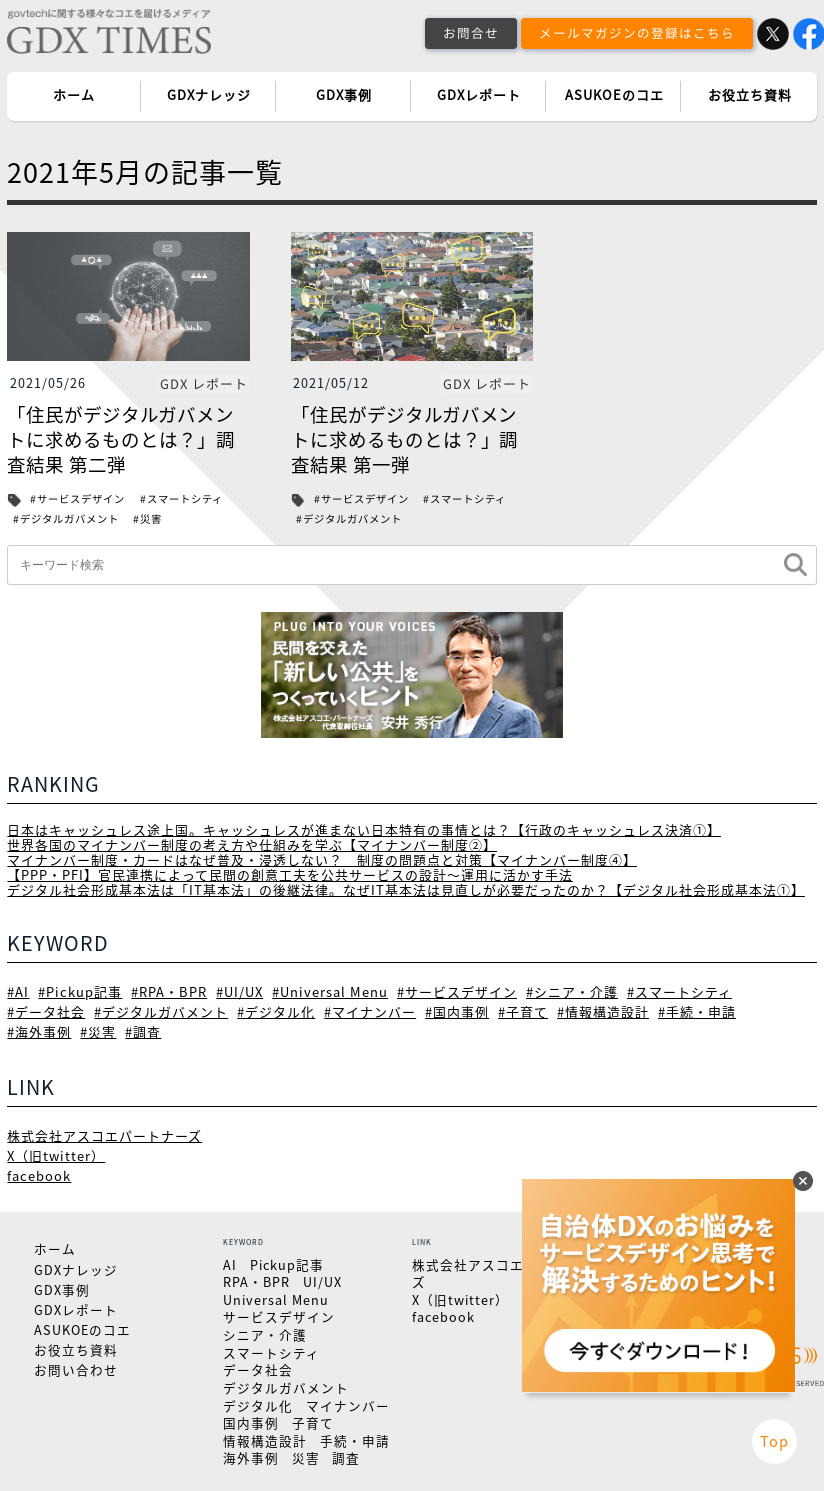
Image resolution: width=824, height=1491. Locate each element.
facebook (38, 1173)
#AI (18, 988)
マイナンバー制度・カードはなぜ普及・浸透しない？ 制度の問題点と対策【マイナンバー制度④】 (322, 858)
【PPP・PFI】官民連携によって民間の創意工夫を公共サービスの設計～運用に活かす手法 (290, 872)
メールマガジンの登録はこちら (637, 32)
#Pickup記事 (79, 988)
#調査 (143, 1029)
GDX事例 (344, 95)
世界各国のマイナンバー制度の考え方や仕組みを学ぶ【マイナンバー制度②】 (252, 843)
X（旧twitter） (55, 1153)
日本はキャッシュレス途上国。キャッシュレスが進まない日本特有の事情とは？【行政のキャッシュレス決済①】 (364, 828)
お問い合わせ (76, 1367)
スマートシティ (271, 1349)
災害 (306, 1455)
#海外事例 (39, 1029)
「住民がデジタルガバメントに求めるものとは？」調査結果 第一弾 (405, 439)
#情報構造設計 (603, 1008)
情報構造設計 (265, 1437)
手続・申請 (355, 1437)
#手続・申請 (697, 1008)
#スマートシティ (181, 498)
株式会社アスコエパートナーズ (104, 1132)
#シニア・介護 (567, 988)
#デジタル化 (276, 1008)
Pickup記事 (287, 1261)
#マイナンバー (370, 1008)
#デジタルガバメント (66, 518)
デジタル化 (258, 1402)
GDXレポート (479, 95)
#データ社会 (46, 1008)
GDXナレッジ (209, 95)
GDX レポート (204, 384)
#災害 (147, 518)
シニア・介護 (265, 1332)
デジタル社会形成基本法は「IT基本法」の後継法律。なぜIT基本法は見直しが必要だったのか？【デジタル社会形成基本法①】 (405, 887)
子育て (313, 1420)
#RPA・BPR (166, 988)
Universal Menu (276, 1296)
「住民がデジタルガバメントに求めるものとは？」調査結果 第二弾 (121, 439)
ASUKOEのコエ (614, 95)
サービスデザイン (279, 1314)
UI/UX (322, 1279)
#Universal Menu (326, 988)
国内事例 (251, 1420)
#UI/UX (236, 988)
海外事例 (251, 1455)
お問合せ (471, 32)
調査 (346, 1455)
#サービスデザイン (77, 498)
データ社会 (258, 1367)
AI (230, 1261)
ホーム (74, 95)
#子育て (523, 1008)
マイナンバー (348, 1402)
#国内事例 (457, 1008)
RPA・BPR (256, 1279)
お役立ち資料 (750, 95)
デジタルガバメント (286, 1385)
